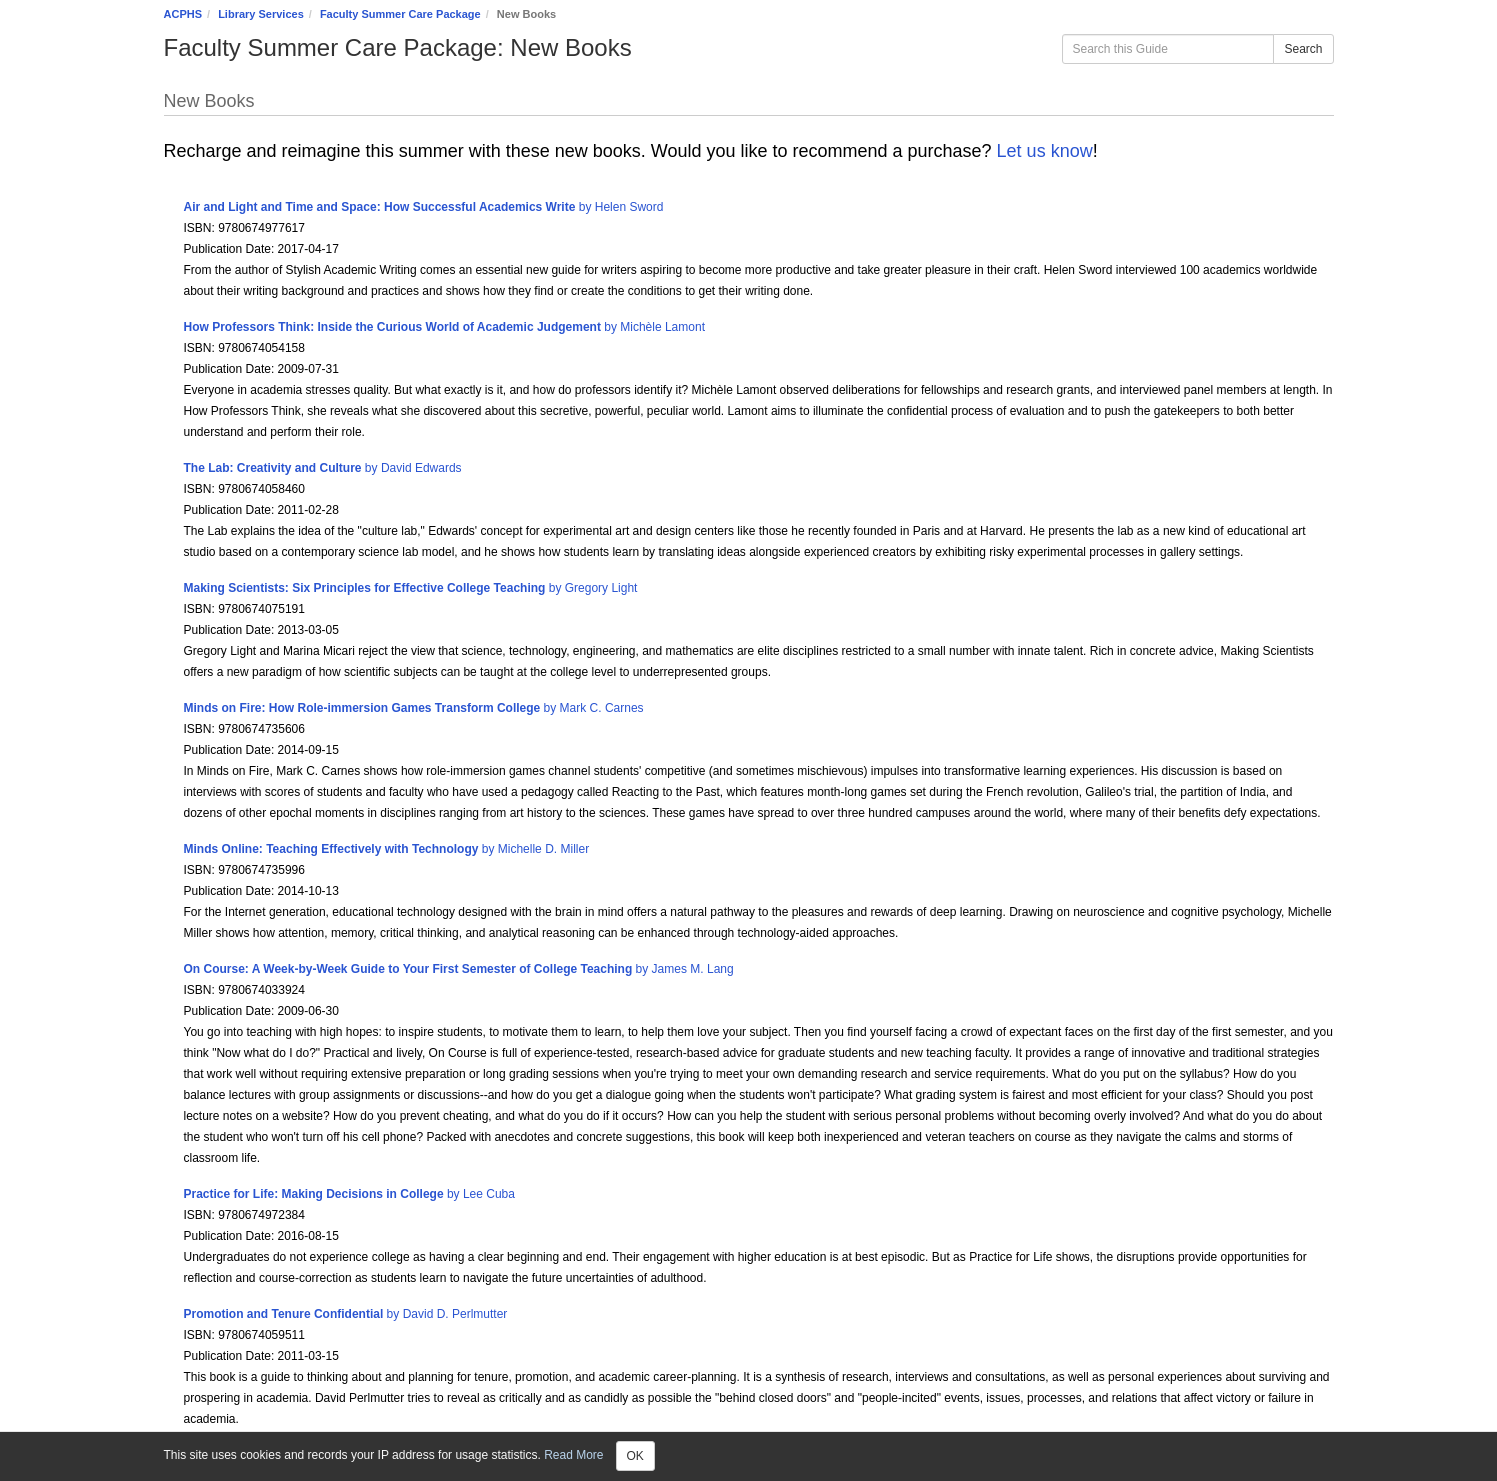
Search (1303, 49)
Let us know (1042, 151)
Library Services (261, 14)
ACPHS (183, 14)
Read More (573, 1455)
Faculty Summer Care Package (400, 14)
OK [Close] (635, 1456)
